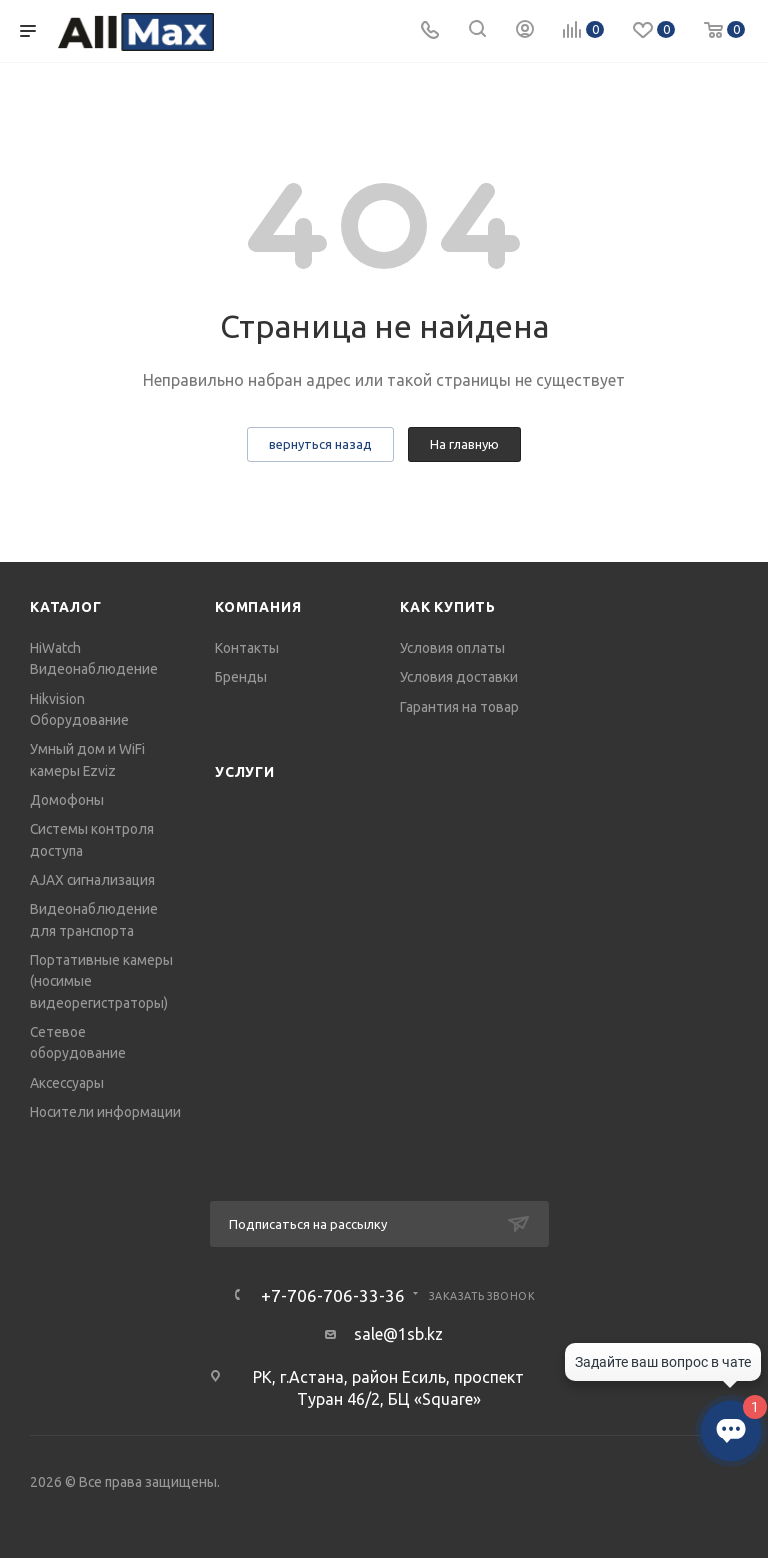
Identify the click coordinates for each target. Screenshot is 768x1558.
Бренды (241, 677)
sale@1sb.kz (398, 1334)
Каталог (66, 607)
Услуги (245, 772)
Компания (258, 607)
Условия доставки (459, 677)
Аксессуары (67, 1083)
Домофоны (67, 800)
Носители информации (105, 1112)
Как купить (448, 607)
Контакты (247, 648)
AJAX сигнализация (92, 880)
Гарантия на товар (459, 707)
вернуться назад (320, 444)
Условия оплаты (452, 648)
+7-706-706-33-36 (333, 1295)
